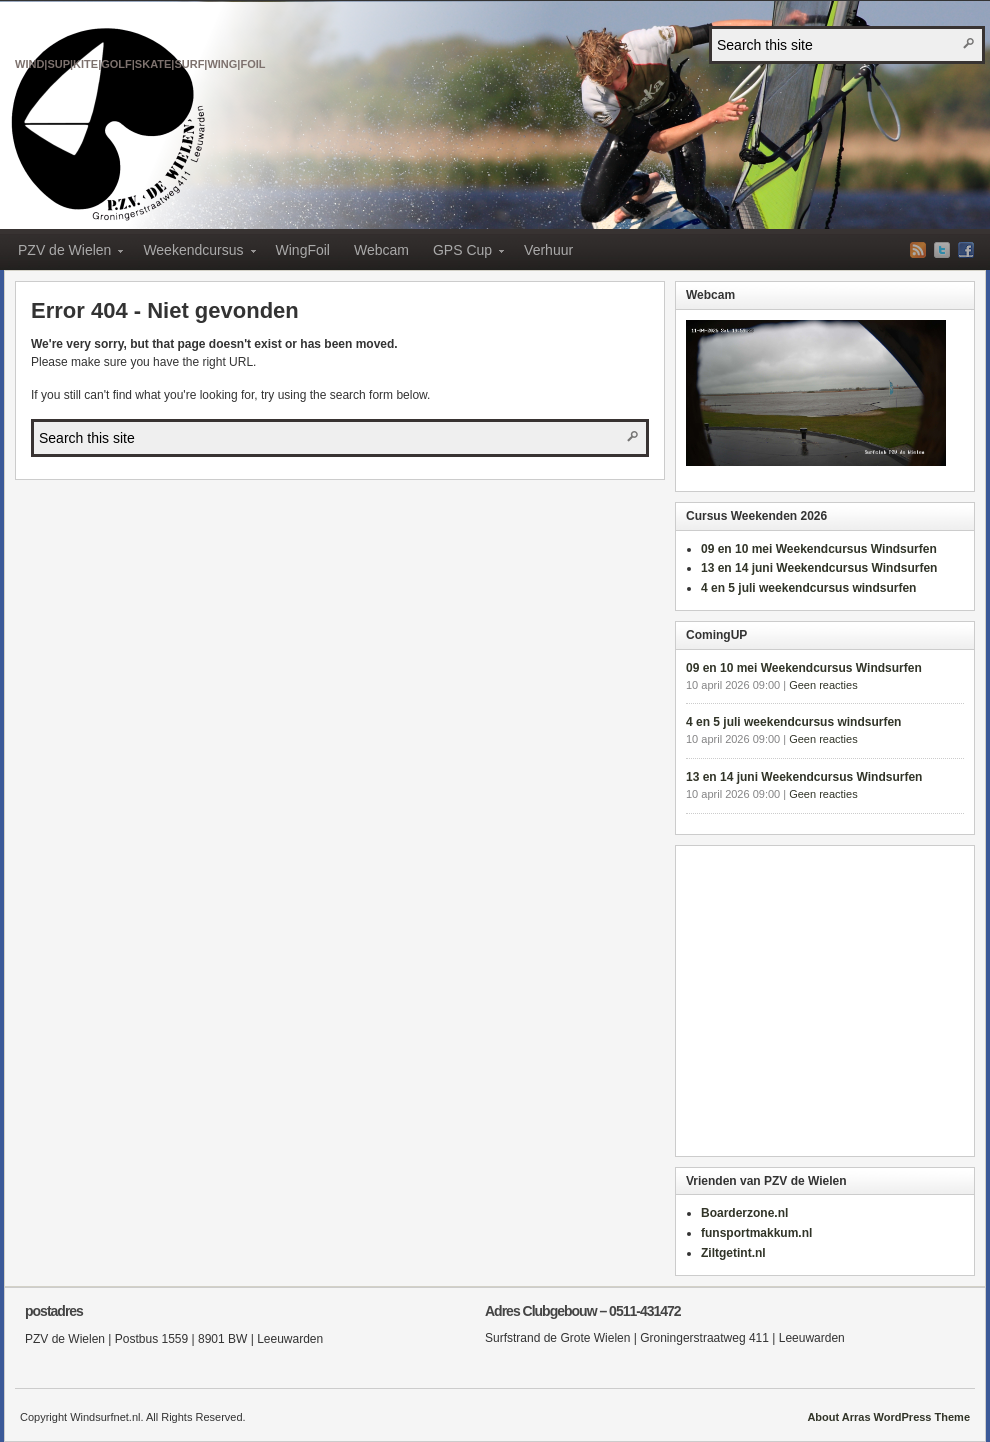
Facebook (966, 250)
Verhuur (548, 250)
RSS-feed (918, 250)
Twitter (942, 250)
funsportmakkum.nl (756, 1233)
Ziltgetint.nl (733, 1253)
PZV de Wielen (140, 42)
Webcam (381, 250)
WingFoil (303, 250)
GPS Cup (462, 253)
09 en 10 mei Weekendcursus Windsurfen (819, 549)
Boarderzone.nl (744, 1213)
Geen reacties (823, 685)
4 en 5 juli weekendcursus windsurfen (808, 588)
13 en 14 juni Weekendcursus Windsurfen (819, 568)
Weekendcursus (193, 253)
